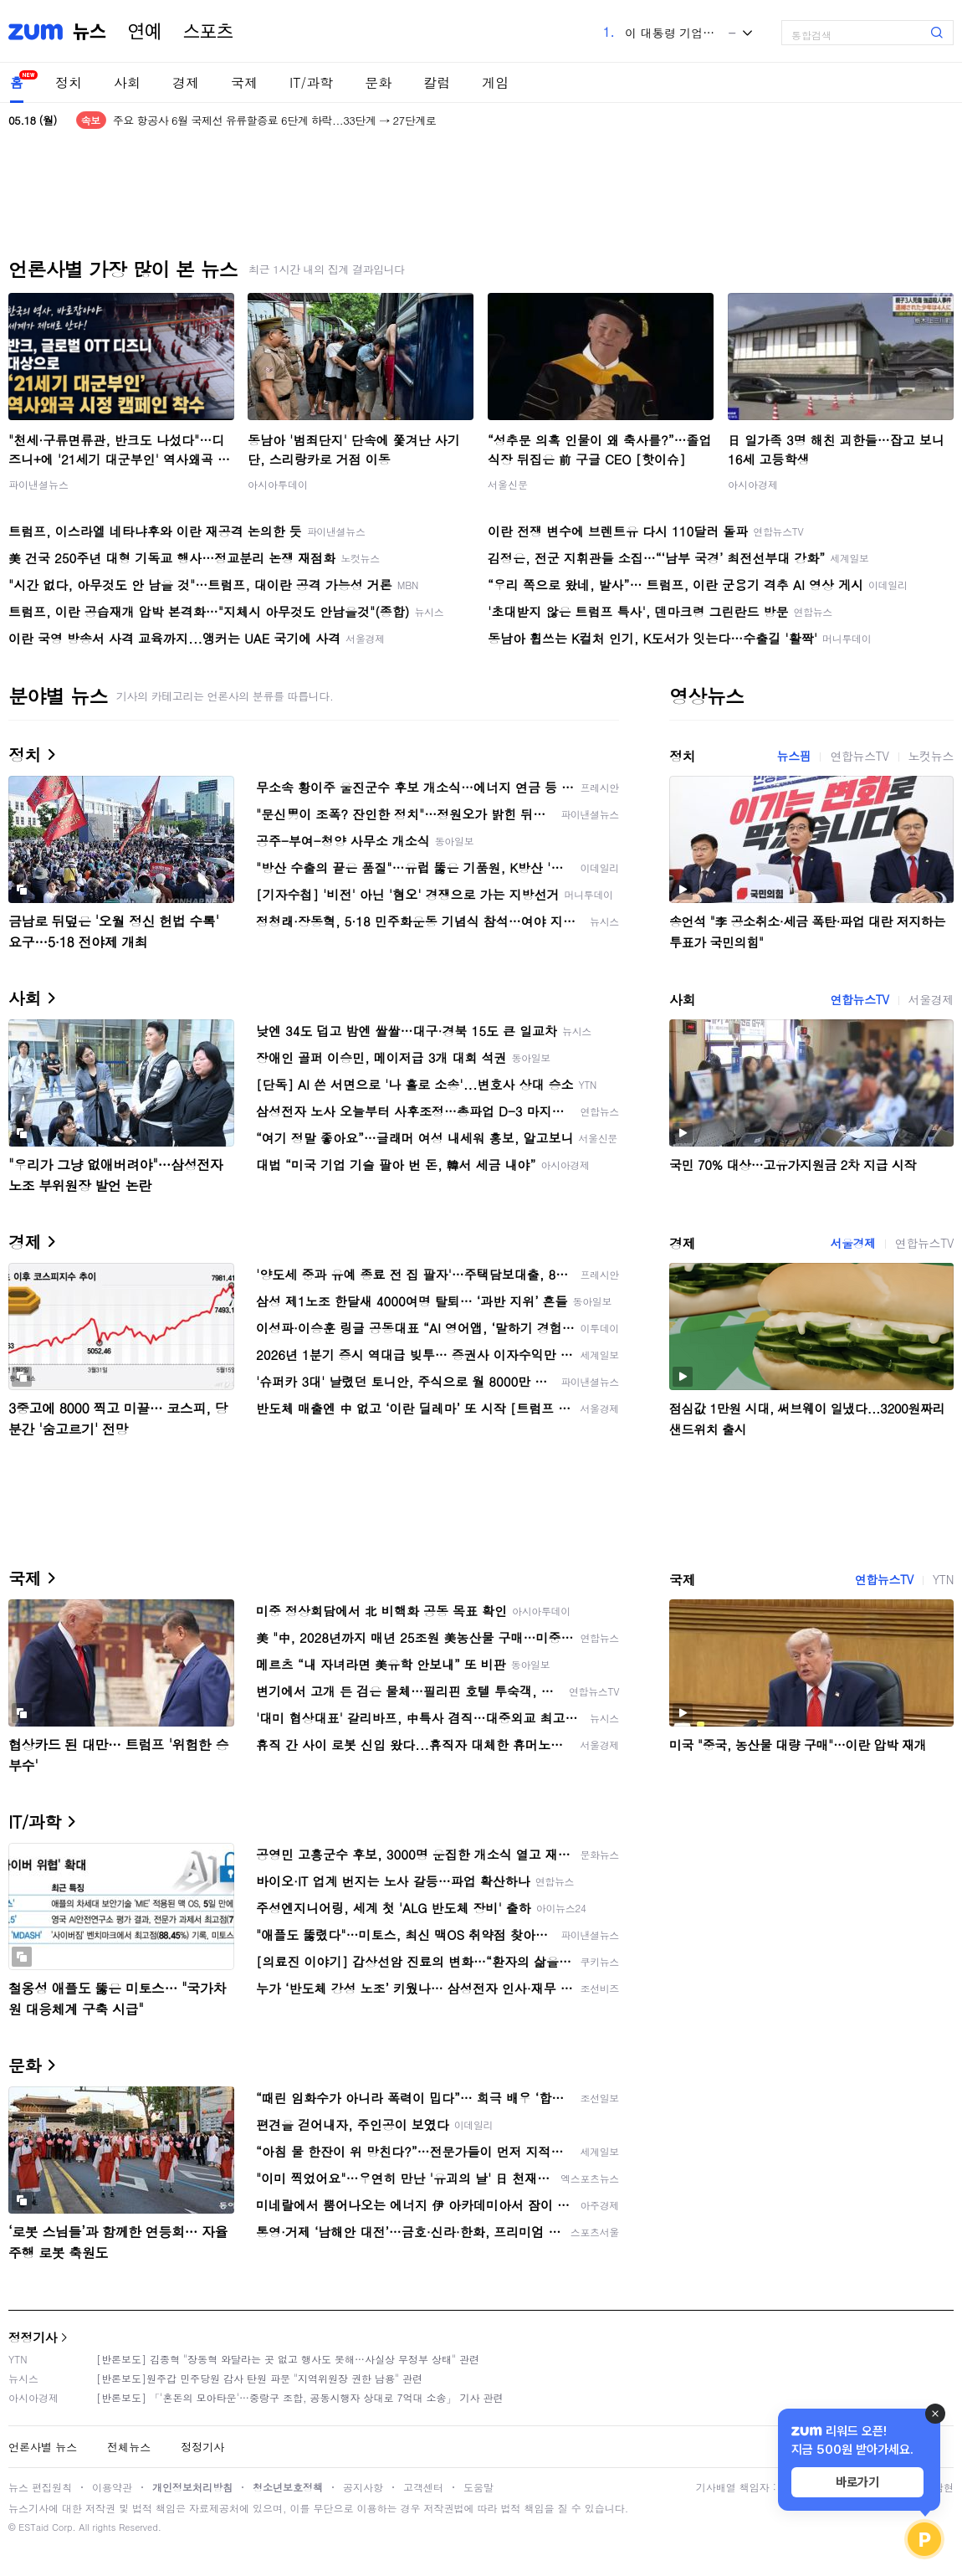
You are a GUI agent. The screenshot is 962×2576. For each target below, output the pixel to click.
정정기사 (32, 2337)
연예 (144, 32)
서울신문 (508, 484)
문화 (378, 82)
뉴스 (89, 32)
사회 (127, 82)
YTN (943, 1579)
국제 (244, 82)
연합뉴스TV (859, 755)
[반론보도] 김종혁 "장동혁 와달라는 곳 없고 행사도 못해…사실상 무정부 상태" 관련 (287, 2359)
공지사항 (363, 2487)
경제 (185, 82)
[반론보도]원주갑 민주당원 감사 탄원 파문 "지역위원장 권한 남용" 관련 (259, 2378)
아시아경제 (753, 484)
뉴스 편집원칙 (40, 2487)
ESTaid (33, 2527)
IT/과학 (311, 82)
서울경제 (931, 999)
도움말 (478, 2487)
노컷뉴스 (931, 755)
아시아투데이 (278, 484)
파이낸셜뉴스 (38, 484)
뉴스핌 (794, 755)
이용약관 (112, 2487)
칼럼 (436, 82)
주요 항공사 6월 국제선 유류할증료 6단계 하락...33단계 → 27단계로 (274, 120)
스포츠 (208, 32)
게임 (495, 82)
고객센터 (423, 2487)
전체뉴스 (129, 2447)
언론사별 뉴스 (42, 2447)
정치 (68, 82)
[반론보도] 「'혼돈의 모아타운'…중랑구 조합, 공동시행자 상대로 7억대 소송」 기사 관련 (300, 2397)
